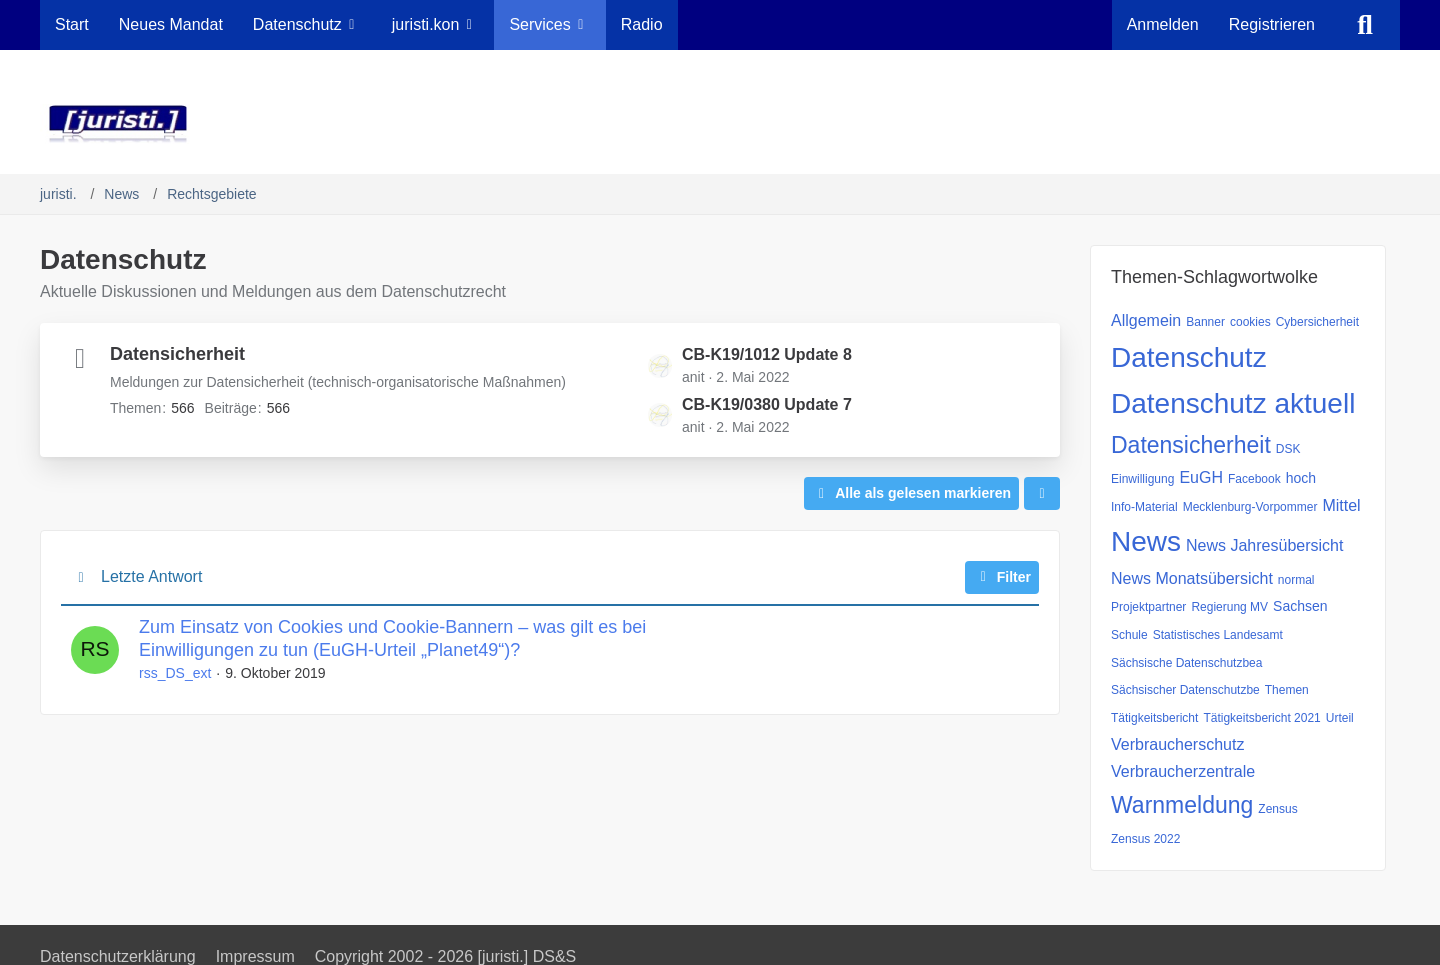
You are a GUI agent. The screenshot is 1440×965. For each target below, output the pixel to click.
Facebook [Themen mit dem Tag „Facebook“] (1254, 479)
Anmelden (1163, 24)
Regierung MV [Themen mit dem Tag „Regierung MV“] (1229, 607)
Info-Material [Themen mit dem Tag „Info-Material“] (1144, 507)
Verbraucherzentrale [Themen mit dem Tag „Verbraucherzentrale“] (1183, 771)
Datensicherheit (177, 354)
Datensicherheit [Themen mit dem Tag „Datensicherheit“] (1191, 445)
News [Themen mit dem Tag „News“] (1146, 541)
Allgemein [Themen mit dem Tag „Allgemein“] (1146, 320)
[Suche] (1365, 25)
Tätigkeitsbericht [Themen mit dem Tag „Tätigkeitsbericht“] (1154, 718)
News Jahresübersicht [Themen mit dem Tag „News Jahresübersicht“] (1264, 545)
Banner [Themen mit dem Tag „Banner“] (1205, 322)
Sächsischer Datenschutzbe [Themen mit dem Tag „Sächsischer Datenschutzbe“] (1185, 690)
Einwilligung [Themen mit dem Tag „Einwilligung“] (1142, 479)
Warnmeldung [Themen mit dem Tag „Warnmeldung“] (1182, 805)
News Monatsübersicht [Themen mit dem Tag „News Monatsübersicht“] (1192, 578)
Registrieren (1272, 24)
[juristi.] (720, 124)
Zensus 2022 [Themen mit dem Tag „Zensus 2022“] (1145, 839)
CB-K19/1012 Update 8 (767, 354)
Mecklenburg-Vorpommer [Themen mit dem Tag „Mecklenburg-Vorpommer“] (1250, 507)
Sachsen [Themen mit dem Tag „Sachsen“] (1300, 606)
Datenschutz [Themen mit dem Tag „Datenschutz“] (1189, 357)
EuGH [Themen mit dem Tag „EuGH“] (1201, 477)
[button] (1042, 493)
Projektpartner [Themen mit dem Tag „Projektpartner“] (1148, 607)
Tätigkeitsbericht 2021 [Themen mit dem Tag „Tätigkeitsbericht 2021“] (1261, 718)
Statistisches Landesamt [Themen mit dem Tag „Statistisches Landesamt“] (1218, 635)
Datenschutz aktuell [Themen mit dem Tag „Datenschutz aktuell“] (1233, 403)
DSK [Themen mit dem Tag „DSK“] (1288, 449)
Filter (1002, 577)
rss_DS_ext (175, 673)
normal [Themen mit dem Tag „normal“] (1296, 580)
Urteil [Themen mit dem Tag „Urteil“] (1340, 718)
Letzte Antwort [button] (151, 576)
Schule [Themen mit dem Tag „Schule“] (1129, 635)
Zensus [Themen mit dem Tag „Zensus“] (1277, 809)
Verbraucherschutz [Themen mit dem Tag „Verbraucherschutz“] (1177, 744)
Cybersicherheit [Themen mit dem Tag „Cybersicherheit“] (1317, 322)
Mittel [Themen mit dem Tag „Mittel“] (1341, 505)
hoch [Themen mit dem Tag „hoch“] (1301, 478)
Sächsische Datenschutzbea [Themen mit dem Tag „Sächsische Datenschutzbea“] (1186, 663)
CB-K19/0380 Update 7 (767, 404)
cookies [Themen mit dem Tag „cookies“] (1250, 322)
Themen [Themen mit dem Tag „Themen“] (1287, 690)
